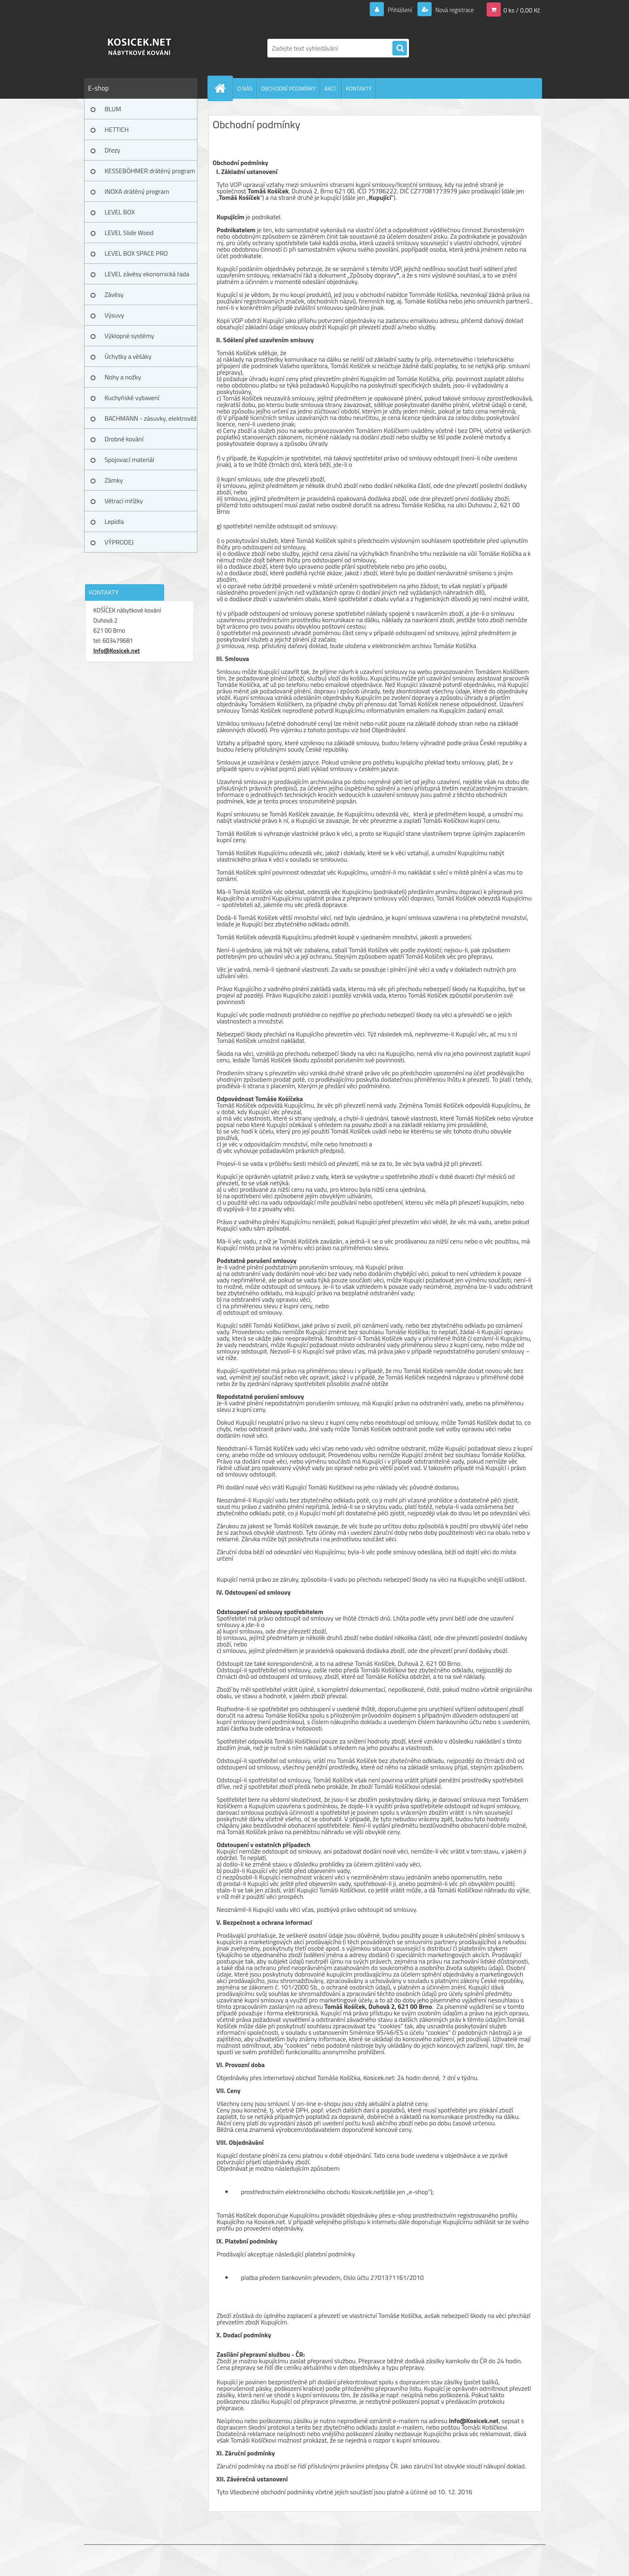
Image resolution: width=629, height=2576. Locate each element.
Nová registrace (452, 10)
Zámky (114, 480)
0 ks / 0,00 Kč (521, 10)
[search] (399, 48)
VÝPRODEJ (119, 542)
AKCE (330, 88)
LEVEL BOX (120, 212)
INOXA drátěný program (137, 191)
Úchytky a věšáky (128, 356)
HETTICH (117, 129)
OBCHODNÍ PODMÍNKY (288, 88)
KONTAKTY (359, 88)
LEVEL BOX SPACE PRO (136, 253)
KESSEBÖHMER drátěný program (150, 171)
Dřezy (113, 150)
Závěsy (114, 294)
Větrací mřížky (124, 501)
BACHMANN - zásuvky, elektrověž (151, 418)
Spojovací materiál (130, 459)
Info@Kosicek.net (116, 650)
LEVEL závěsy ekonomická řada (147, 274)
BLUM (113, 109)
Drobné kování (124, 439)
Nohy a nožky (123, 377)
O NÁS (245, 88)
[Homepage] (223, 88)
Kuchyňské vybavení (132, 397)
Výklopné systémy (129, 336)
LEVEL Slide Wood (129, 232)
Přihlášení (395, 10)
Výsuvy (114, 315)
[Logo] (139, 48)
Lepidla (114, 521)
